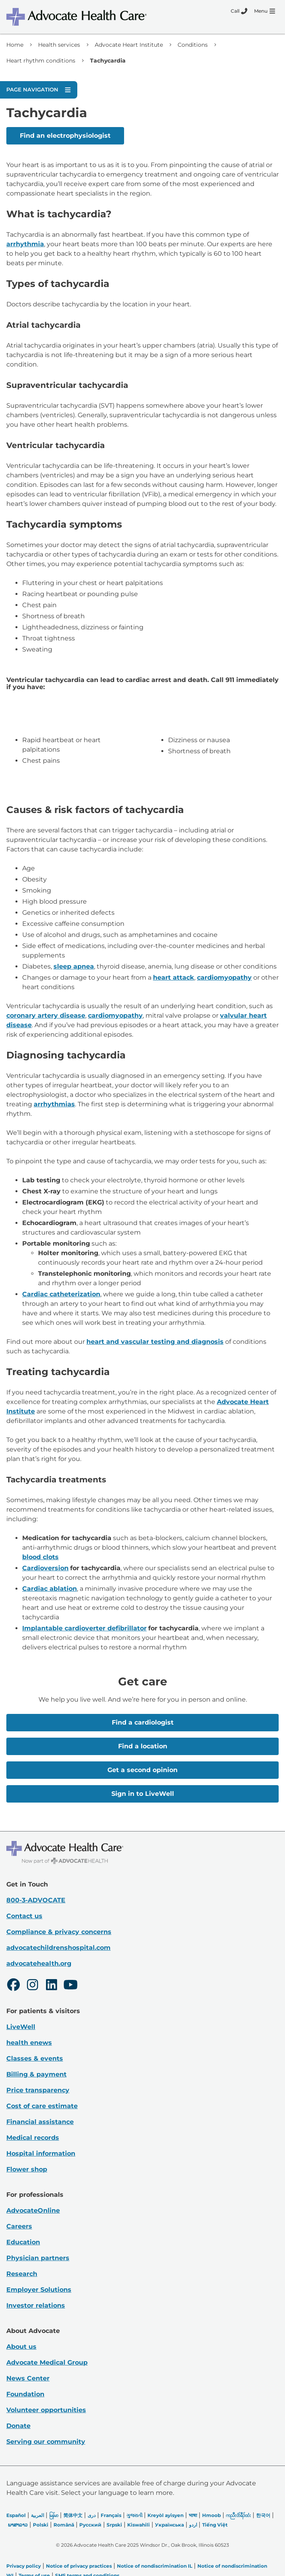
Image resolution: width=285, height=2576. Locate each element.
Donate (18, 2426)
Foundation (25, 2394)
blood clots (40, 1557)
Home (14, 44)
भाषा (193, 2515)
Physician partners (37, 2258)
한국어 (263, 2515)
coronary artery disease (45, 1015)
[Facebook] (13, 1986)
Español (16, 2515)
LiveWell (20, 2027)
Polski (40, 2525)
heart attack (173, 977)
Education (23, 2242)
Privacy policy (23, 2566)
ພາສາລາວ (18, 2525)
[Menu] (265, 11)
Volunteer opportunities (46, 2410)
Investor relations (35, 2305)
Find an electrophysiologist (65, 135)
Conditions (193, 44)
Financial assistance (40, 2122)
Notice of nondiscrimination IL (154, 2566)
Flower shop (26, 2169)
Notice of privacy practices (79, 2566)
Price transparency (37, 2090)
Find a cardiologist (143, 1722)
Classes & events (34, 2058)
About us (21, 2346)
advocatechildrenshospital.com (58, 1947)
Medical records (32, 2137)
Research (21, 2274)
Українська (169, 2525)
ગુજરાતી (134, 2515)
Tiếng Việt (215, 2525)
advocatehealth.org (38, 1963)
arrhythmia (25, 244)
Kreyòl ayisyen (165, 2515)
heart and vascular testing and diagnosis (155, 1341)
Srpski (114, 2525)
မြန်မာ (53, 2515)
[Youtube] (70, 1986)
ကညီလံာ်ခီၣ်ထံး (238, 2515)
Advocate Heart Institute (129, 44)
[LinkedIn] (51, 1986)
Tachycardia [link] (108, 60)
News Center (28, 2378)
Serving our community (45, 2441)
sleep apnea (74, 966)
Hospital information (40, 2153)
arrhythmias (54, 1104)
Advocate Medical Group (47, 2362)
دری (92, 2515)
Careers (19, 2226)
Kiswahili (138, 2525)
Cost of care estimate (42, 2106)
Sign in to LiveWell (142, 1793)
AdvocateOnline (33, 2210)
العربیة (37, 2515)
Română (64, 2525)
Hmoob (211, 2515)
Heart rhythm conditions (40, 60)
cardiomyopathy (224, 977)
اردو (193, 2525)
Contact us (24, 1916)
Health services (59, 44)
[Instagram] (32, 1986)
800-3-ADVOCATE (35, 1900)
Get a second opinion (142, 1770)
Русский (90, 2525)
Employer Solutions (38, 2289)
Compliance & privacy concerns (58, 1932)
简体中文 (72, 2515)
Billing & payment (36, 2074)
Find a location (142, 1746)
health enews (29, 2042)
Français (111, 2515)
